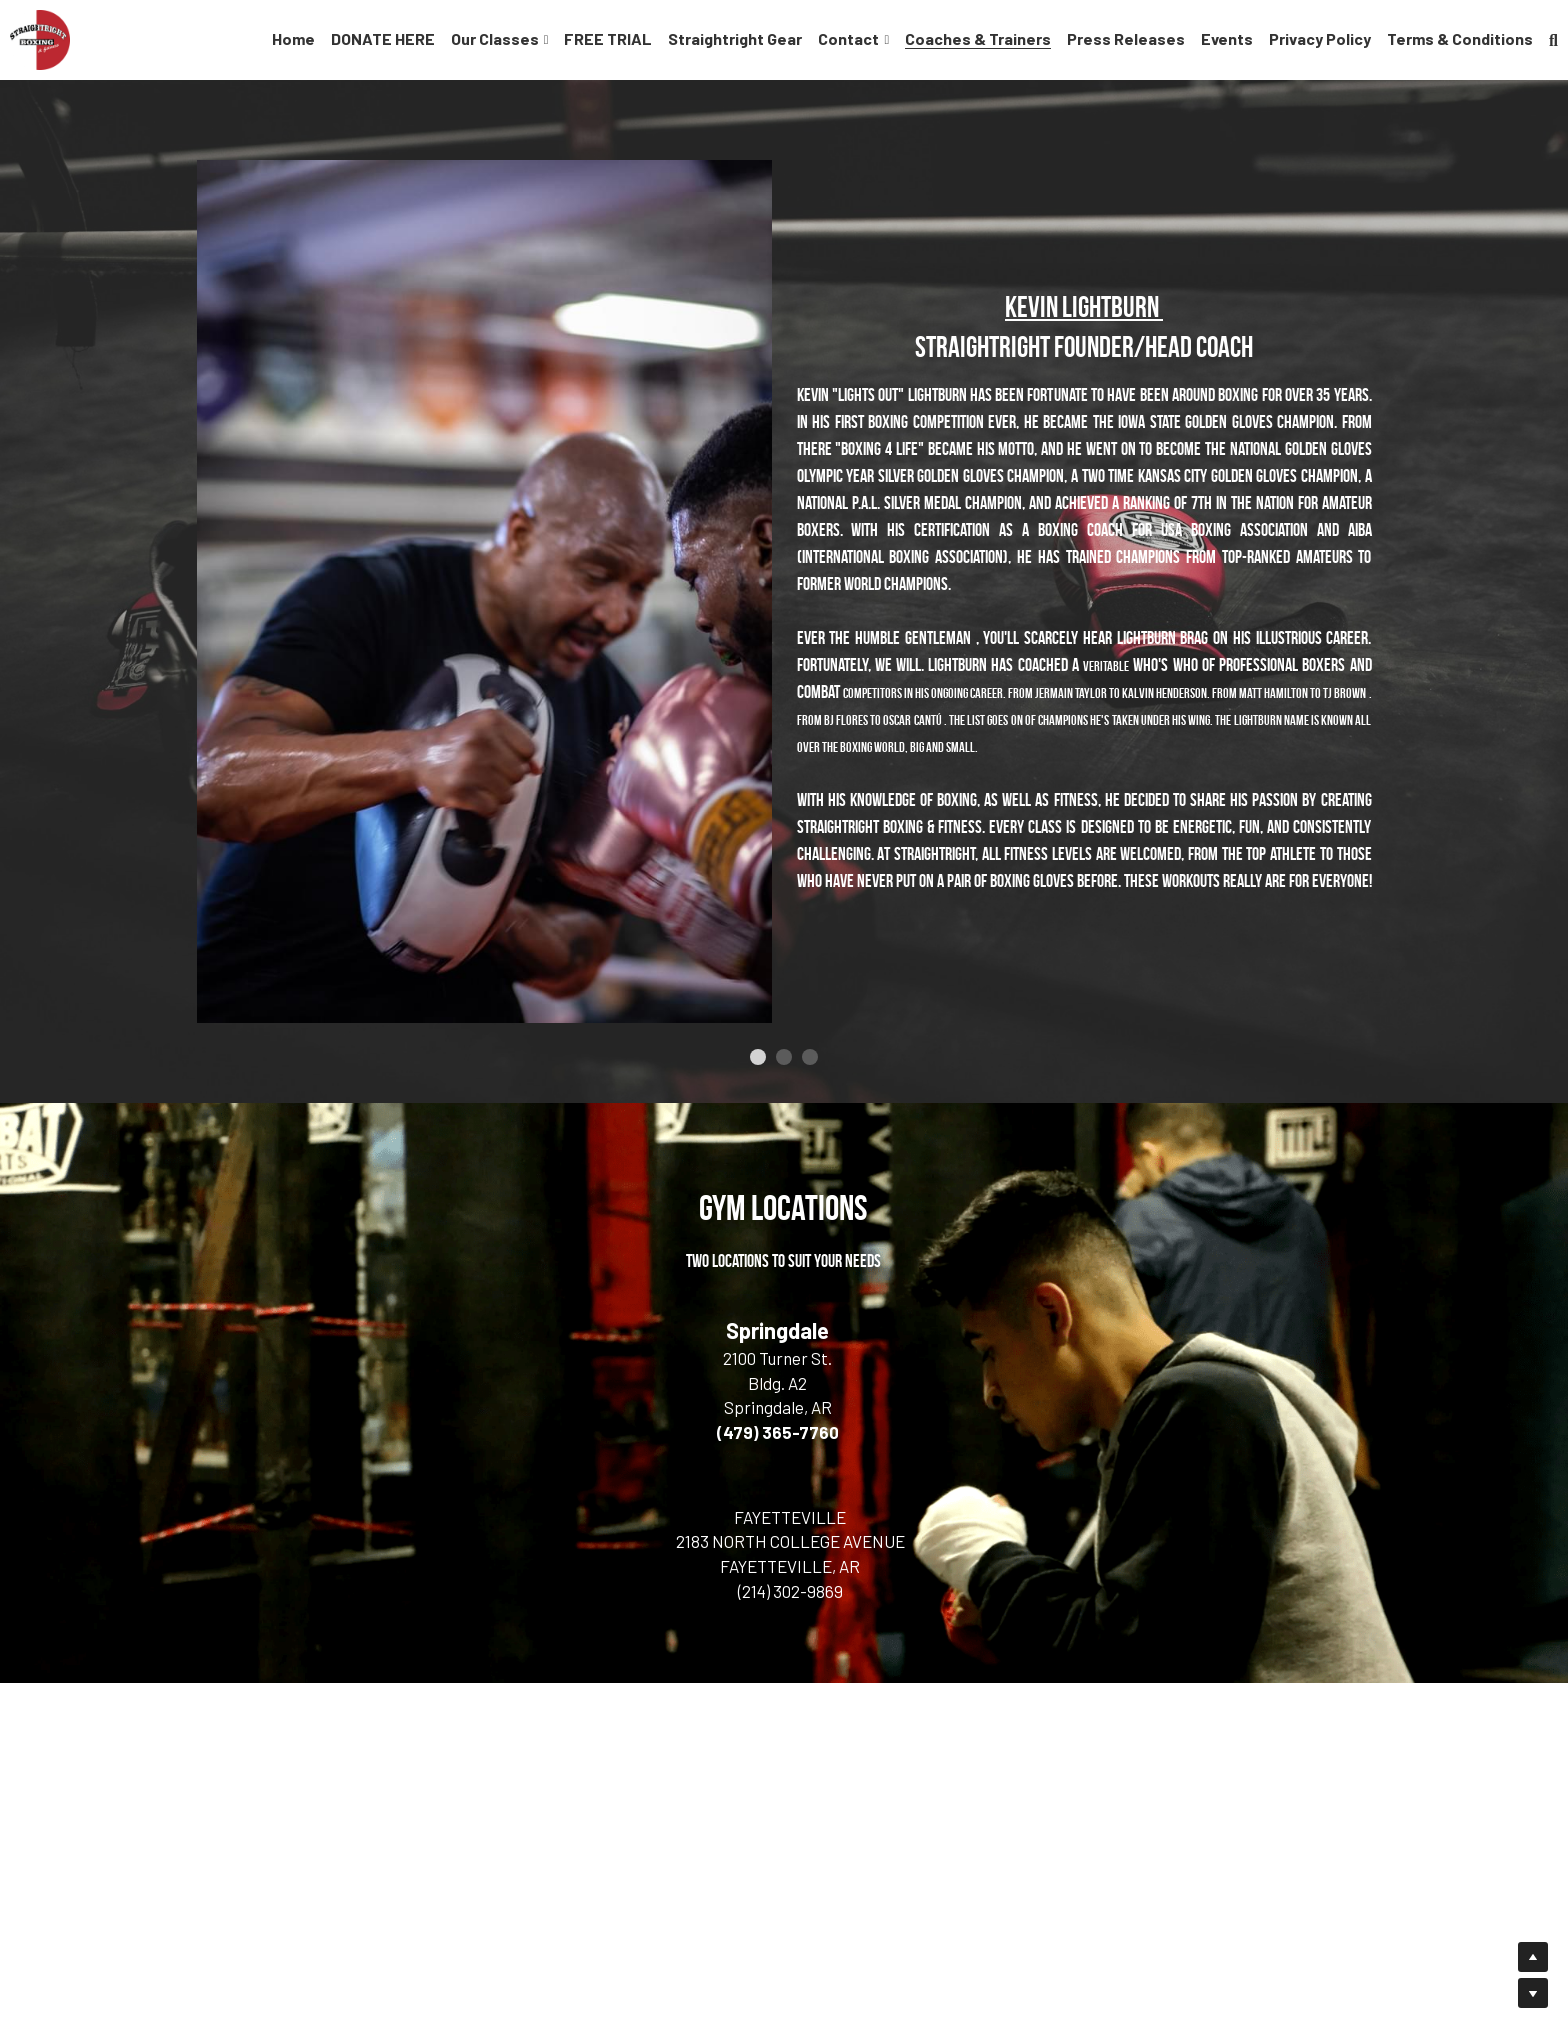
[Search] (1553, 40)
